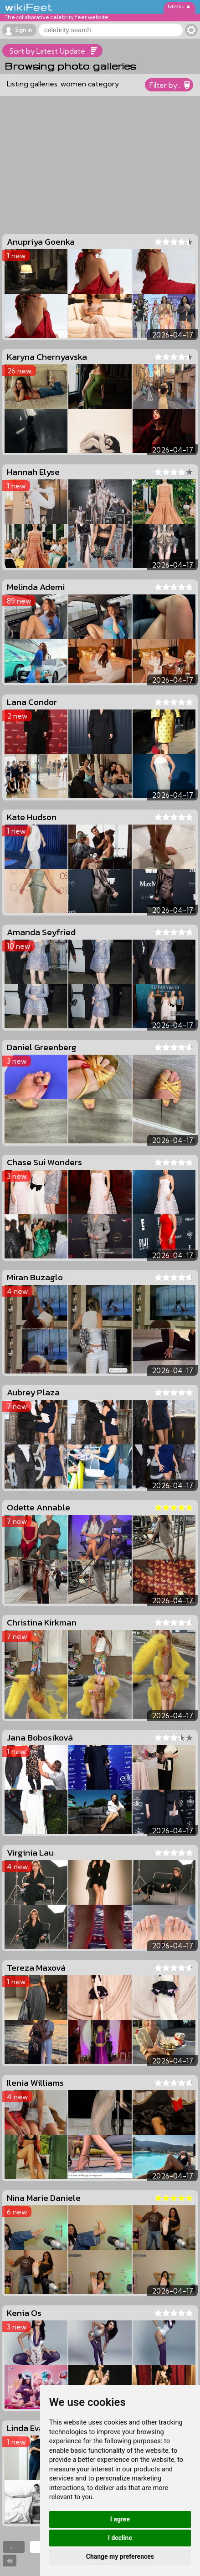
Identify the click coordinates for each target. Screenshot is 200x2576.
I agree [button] (120, 2519)
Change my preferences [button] (120, 2556)
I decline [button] (120, 2537)
